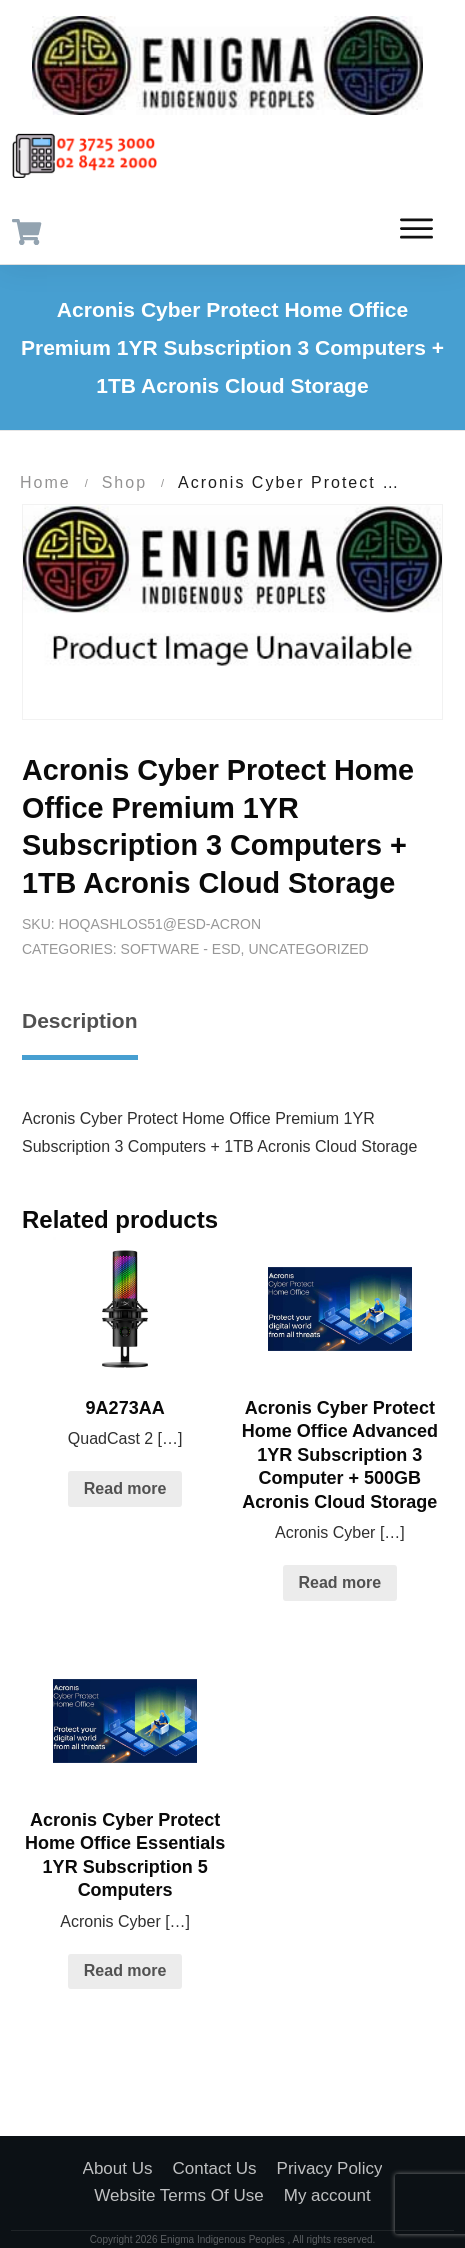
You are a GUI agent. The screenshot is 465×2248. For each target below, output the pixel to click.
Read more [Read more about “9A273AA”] (125, 1488)
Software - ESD (181, 949)
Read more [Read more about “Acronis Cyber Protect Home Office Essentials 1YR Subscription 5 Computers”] (125, 1970)
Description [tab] (80, 1020)
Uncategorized (308, 949)
